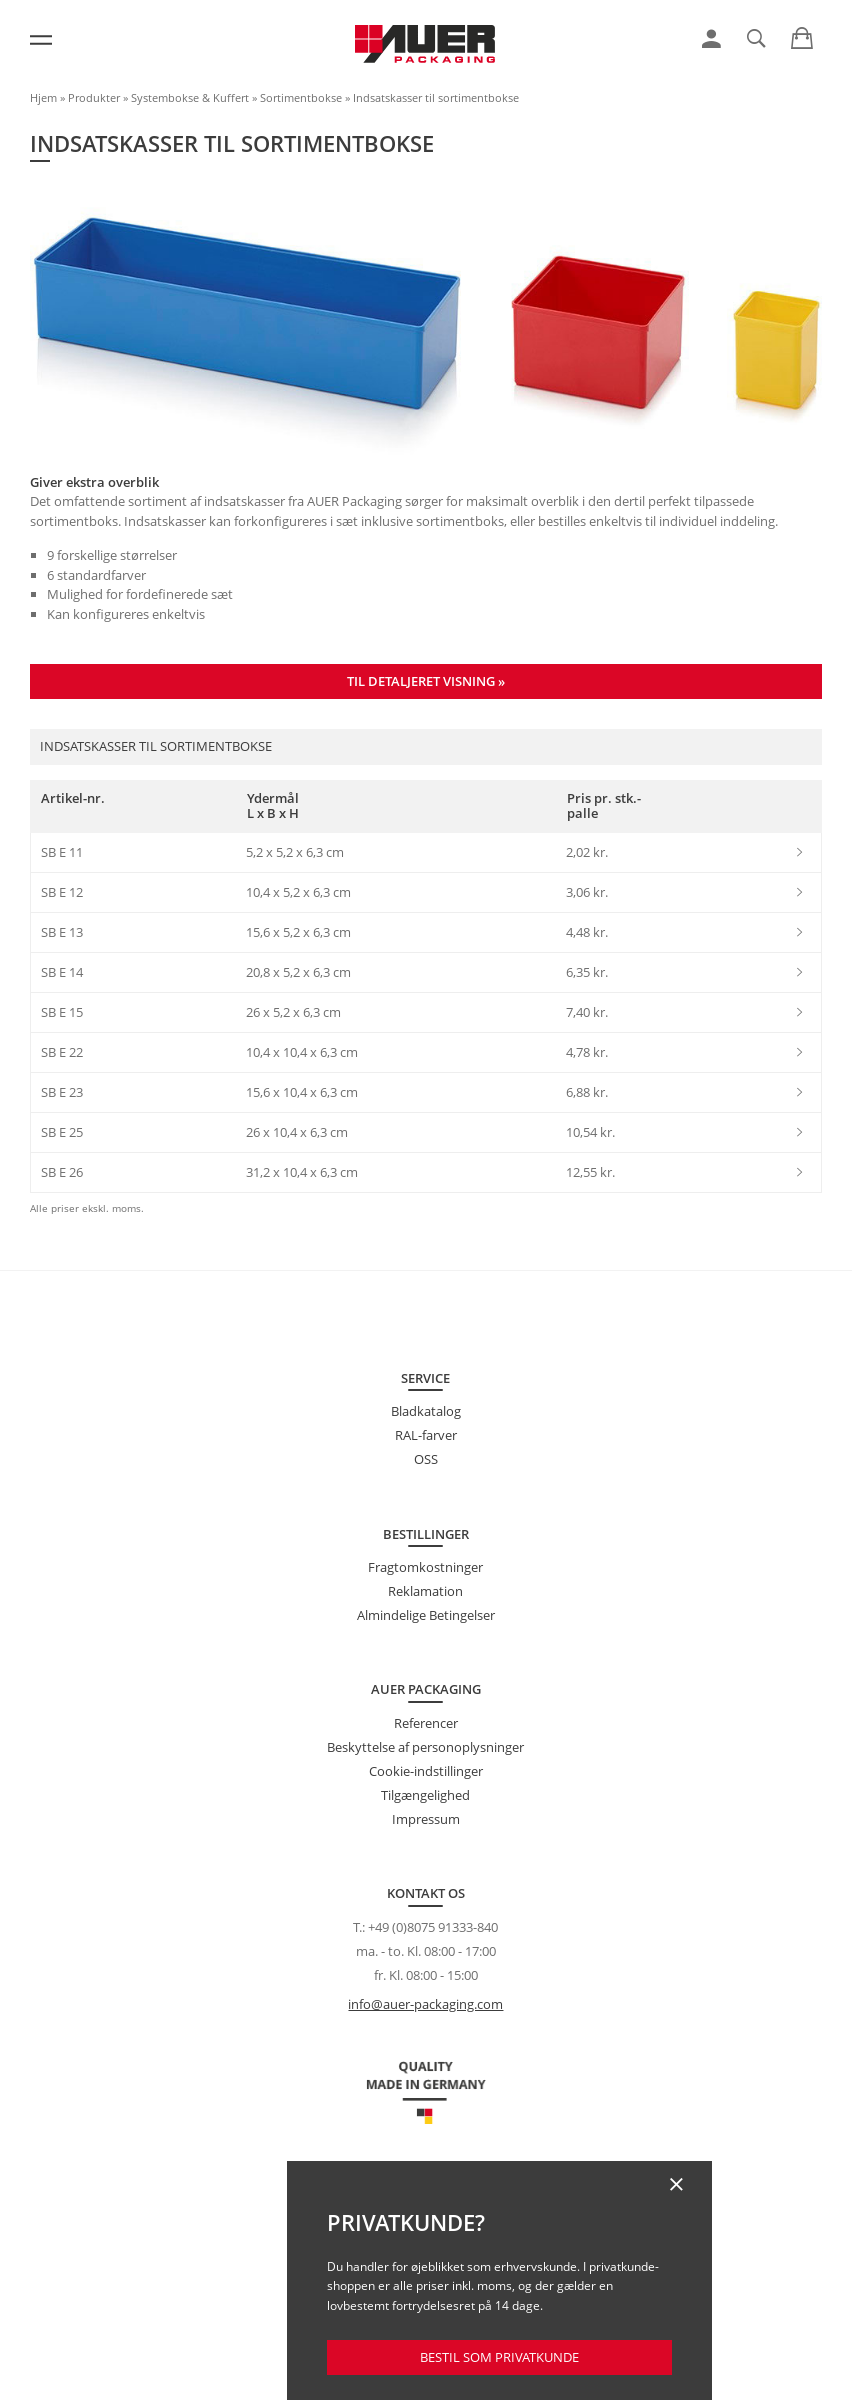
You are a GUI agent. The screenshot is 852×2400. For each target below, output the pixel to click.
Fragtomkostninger (425, 1567)
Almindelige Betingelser (426, 1615)
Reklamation (425, 1591)
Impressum (426, 1819)
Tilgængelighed (425, 1795)
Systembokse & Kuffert (190, 97)
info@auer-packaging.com (425, 2004)
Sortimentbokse (301, 97)
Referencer (426, 1723)
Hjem (43, 97)
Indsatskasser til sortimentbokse (436, 97)
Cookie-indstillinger (426, 1771)
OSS (426, 1459)
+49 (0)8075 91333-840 (433, 1927)
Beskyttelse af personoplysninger (425, 1747)
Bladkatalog (426, 1411)
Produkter (94, 97)
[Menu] (41, 40)
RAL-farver (426, 1435)
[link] (711, 39)
